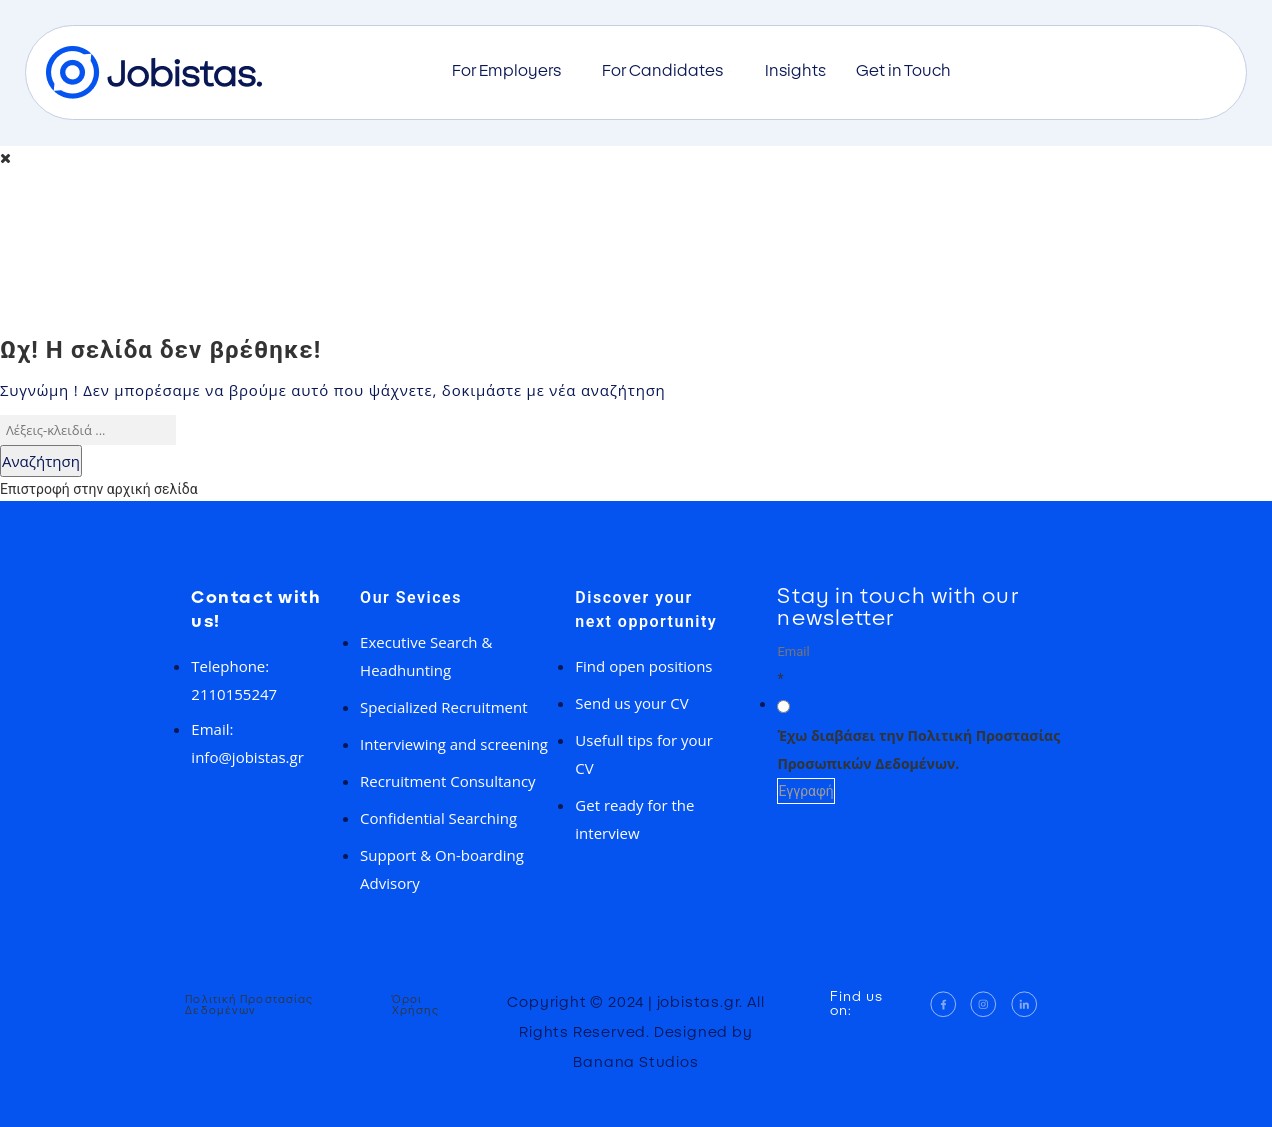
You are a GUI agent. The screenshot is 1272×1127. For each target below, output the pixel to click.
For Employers (512, 71)
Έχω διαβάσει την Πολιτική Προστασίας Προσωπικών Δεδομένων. (918, 749)
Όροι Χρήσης (416, 1005)
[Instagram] (983, 1004)
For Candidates (668, 71)
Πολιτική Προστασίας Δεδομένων (249, 1005)
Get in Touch (903, 71)
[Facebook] (943, 1004)
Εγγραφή (805, 791)
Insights (795, 71)
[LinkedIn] (1024, 1004)
